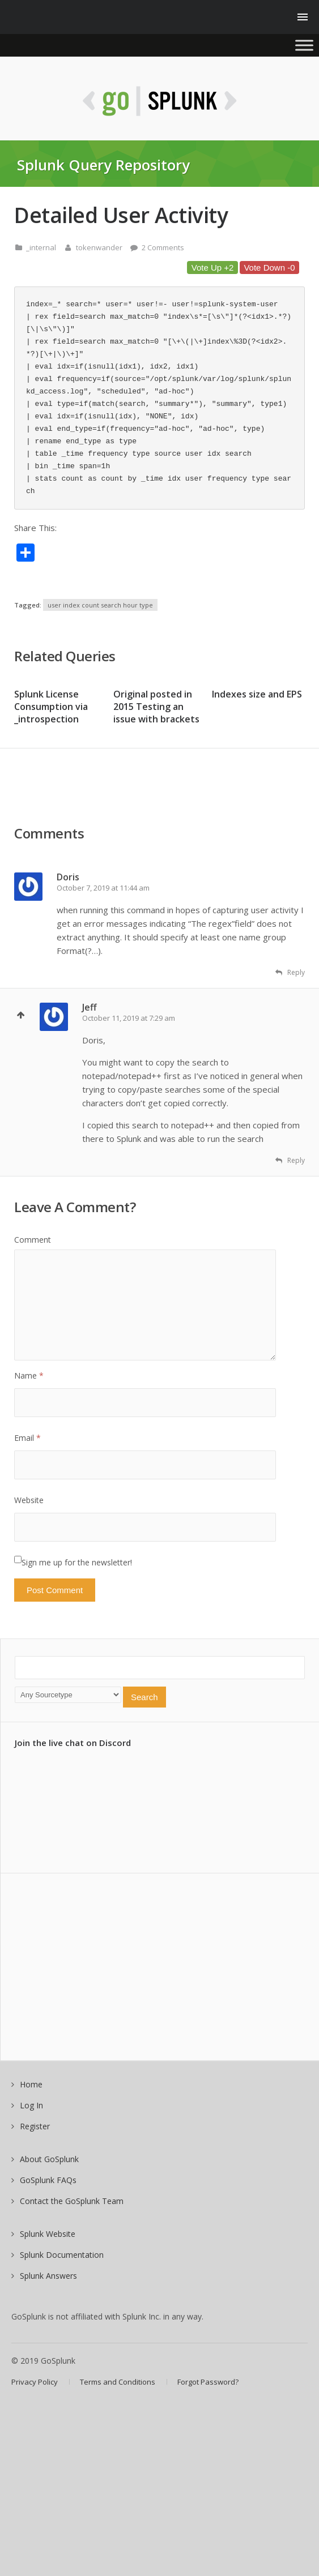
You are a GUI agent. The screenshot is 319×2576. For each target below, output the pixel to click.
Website (29, 1500)
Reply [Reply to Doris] (289, 972)
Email (27, 1437)
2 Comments (163, 247)
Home (31, 2084)
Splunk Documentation (62, 2254)
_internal (41, 247)
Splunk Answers (48, 2275)
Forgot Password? (208, 2382)
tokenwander (99, 247)
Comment (32, 1239)
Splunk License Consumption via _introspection (51, 706)
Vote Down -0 (269, 267)
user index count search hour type (100, 605)
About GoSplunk (49, 2159)
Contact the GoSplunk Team (72, 2201)
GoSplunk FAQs (48, 2180)
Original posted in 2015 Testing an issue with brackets (156, 706)
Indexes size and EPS (257, 694)
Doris (68, 877)
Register (35, 2126)
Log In (31, 2105)
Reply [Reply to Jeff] (289, 1160)
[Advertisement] (104, 793)
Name (29, 1375)
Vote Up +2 (213, 267)
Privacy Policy (34, 2382)
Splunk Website (47, 2233)
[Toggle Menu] (304, 45)
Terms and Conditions (117, 2382)
